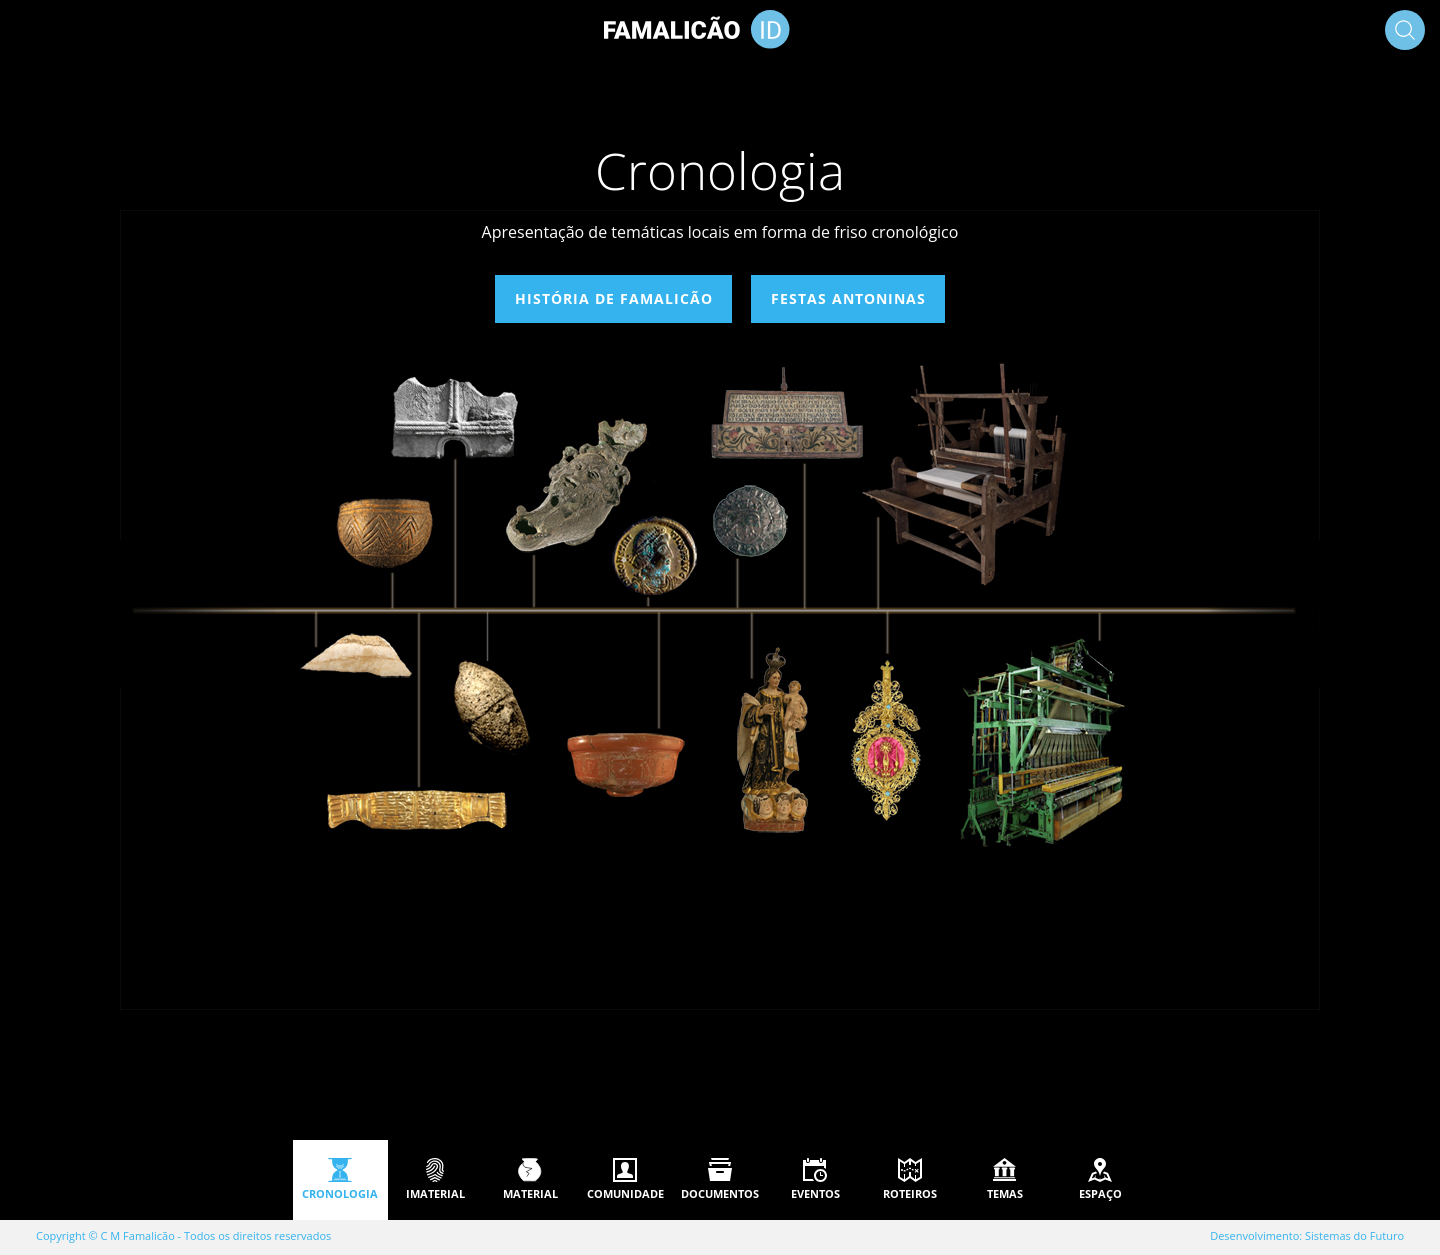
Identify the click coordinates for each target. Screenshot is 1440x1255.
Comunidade (625, 1193)
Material (530, 1193)
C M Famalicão (138, 1235)
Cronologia (340, 1193)
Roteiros (910, 1193)
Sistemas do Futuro (1354, 1235)
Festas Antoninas (847, 298)
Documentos (720, 1193)
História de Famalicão (614, 298)
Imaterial (435, 1193)
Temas (1005, 1193)
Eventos (815, 1193)
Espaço (1100, 1193)
